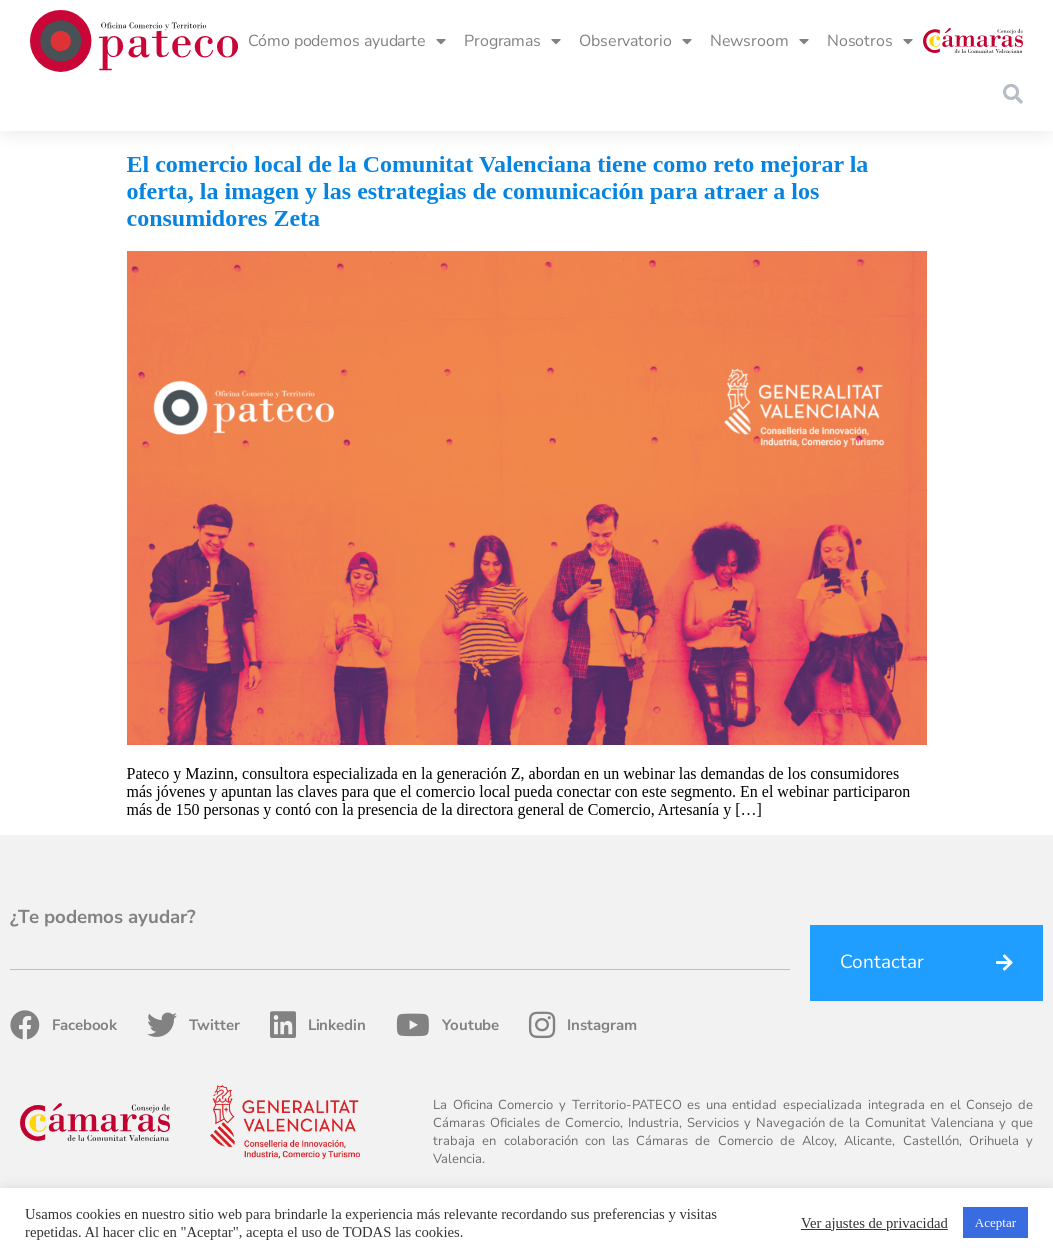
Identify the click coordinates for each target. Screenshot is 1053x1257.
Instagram (582, 1025)
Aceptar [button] (995, 1222)
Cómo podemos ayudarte (347, 41)
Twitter (193, 1025)
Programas (512, 41)
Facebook (63, 1025)
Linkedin (318, 1025)
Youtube (447, 1025)
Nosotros (870, 41)
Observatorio (635, 41)
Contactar (882, 962)
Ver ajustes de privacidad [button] (874, 1223)
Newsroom (759, 41)
